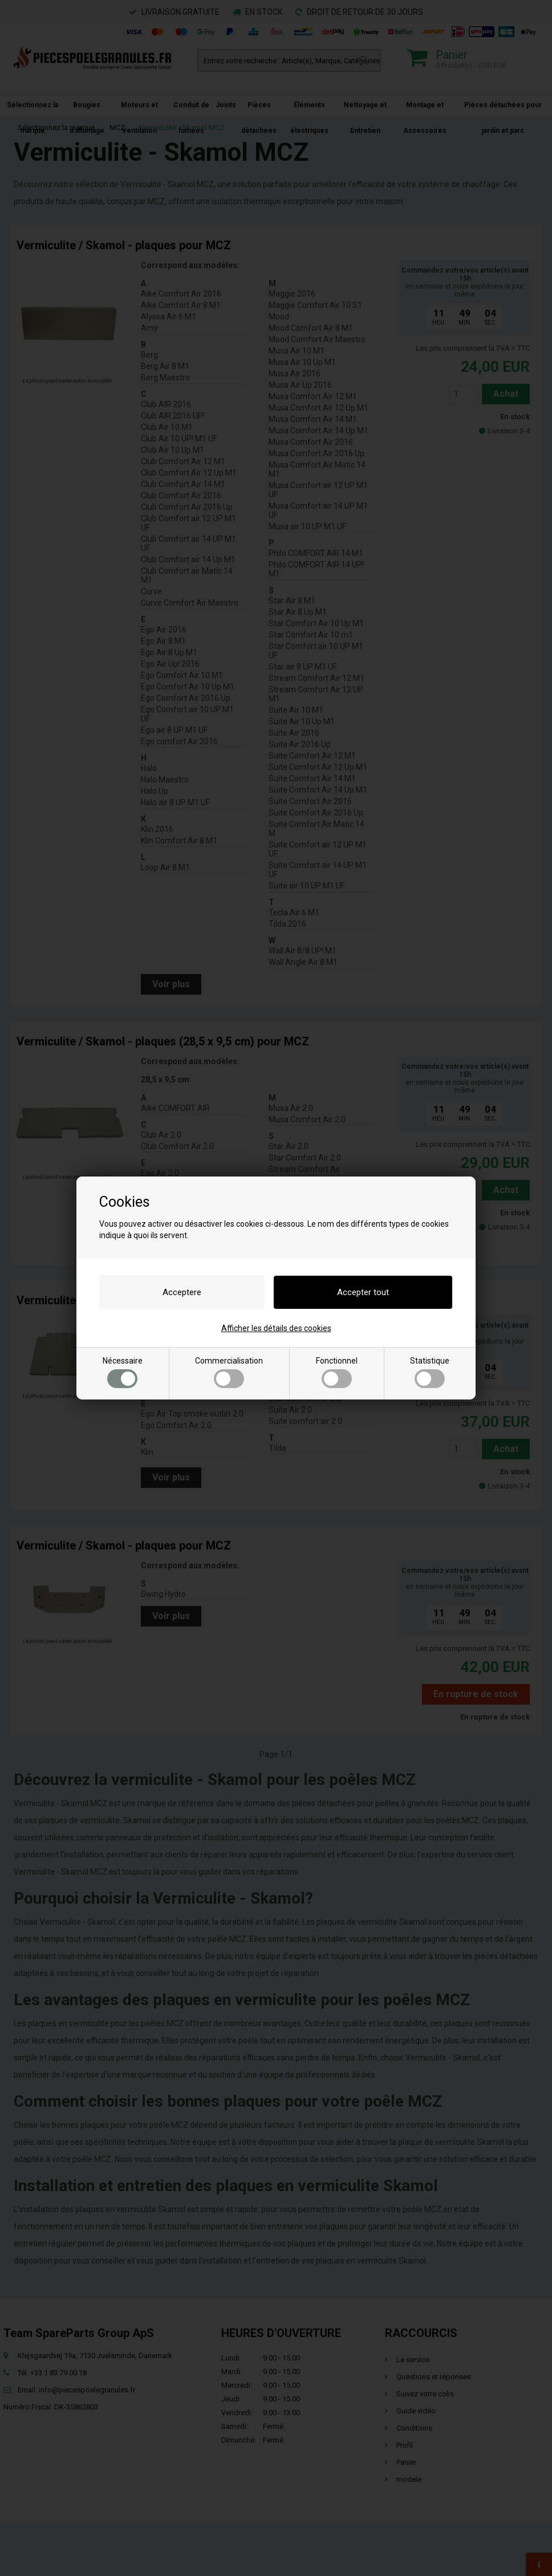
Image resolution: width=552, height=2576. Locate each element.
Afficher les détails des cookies (276, 1328)
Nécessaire (123, 1372)
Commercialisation (229, 1372)
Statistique (429, 1372)
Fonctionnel (337, 1372)
